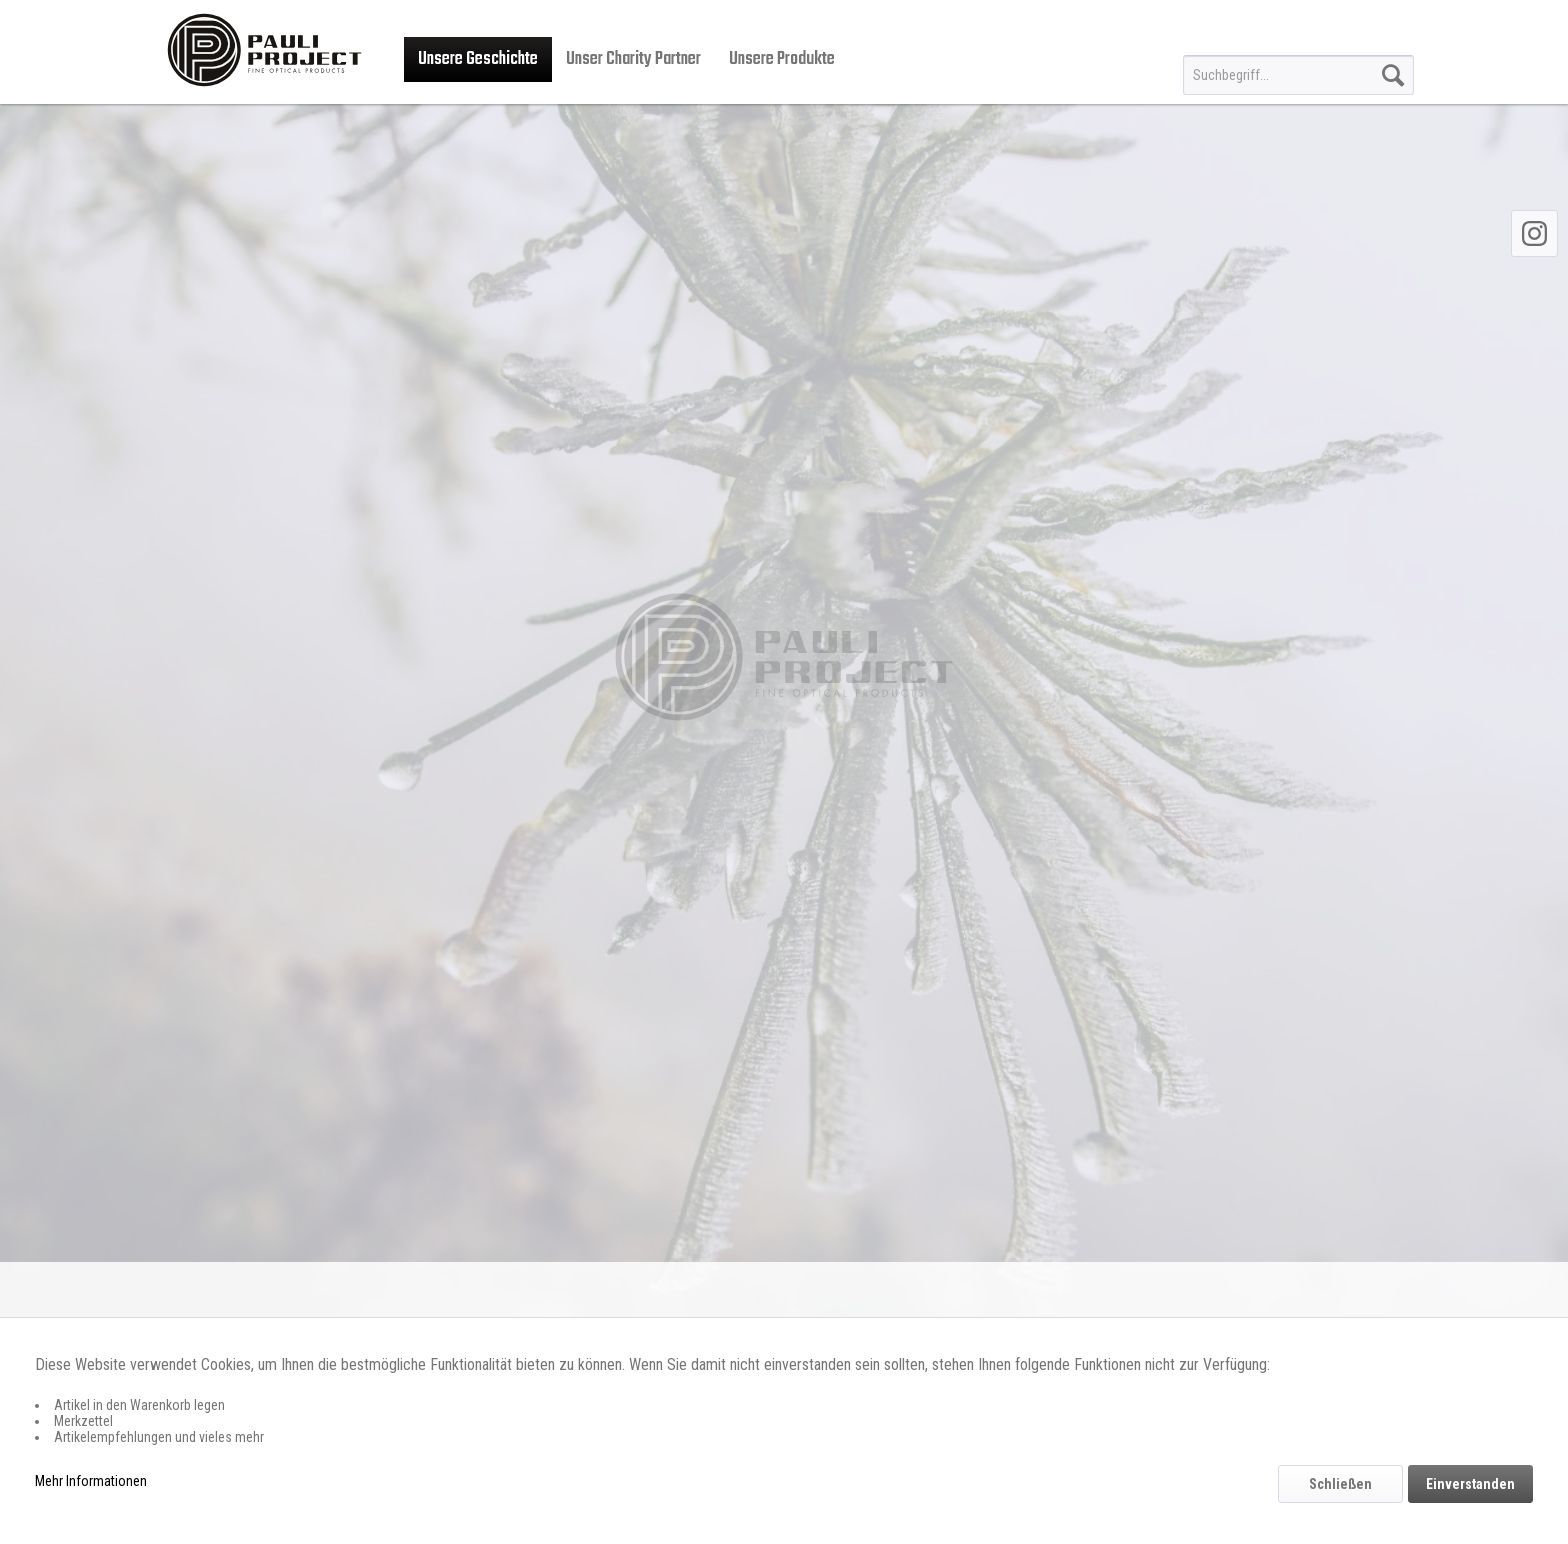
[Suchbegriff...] (1298, 75)
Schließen (1340, 1484)
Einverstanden (1470, 1484)
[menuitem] (1298, 75)
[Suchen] (1393, 75)
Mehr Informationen (91, 1481)
